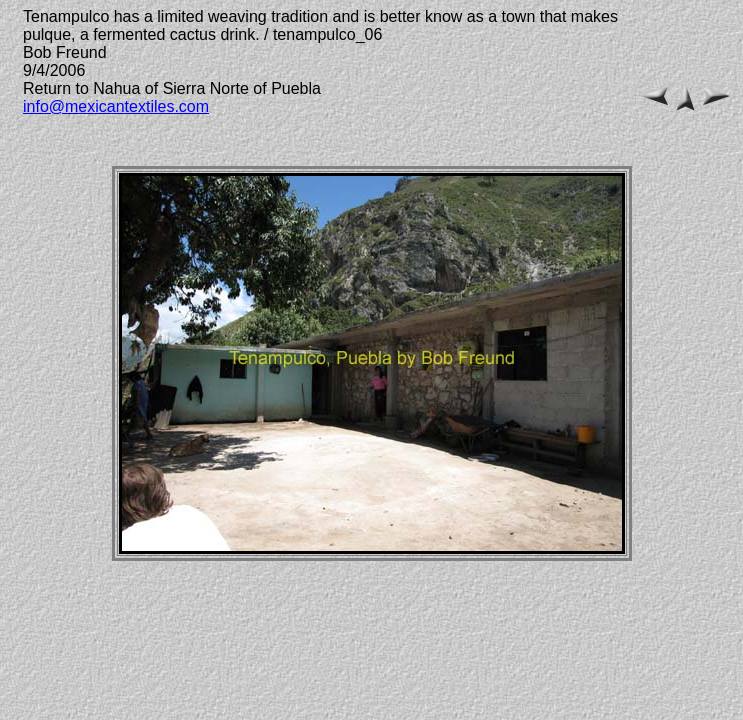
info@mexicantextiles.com (116, 106)
